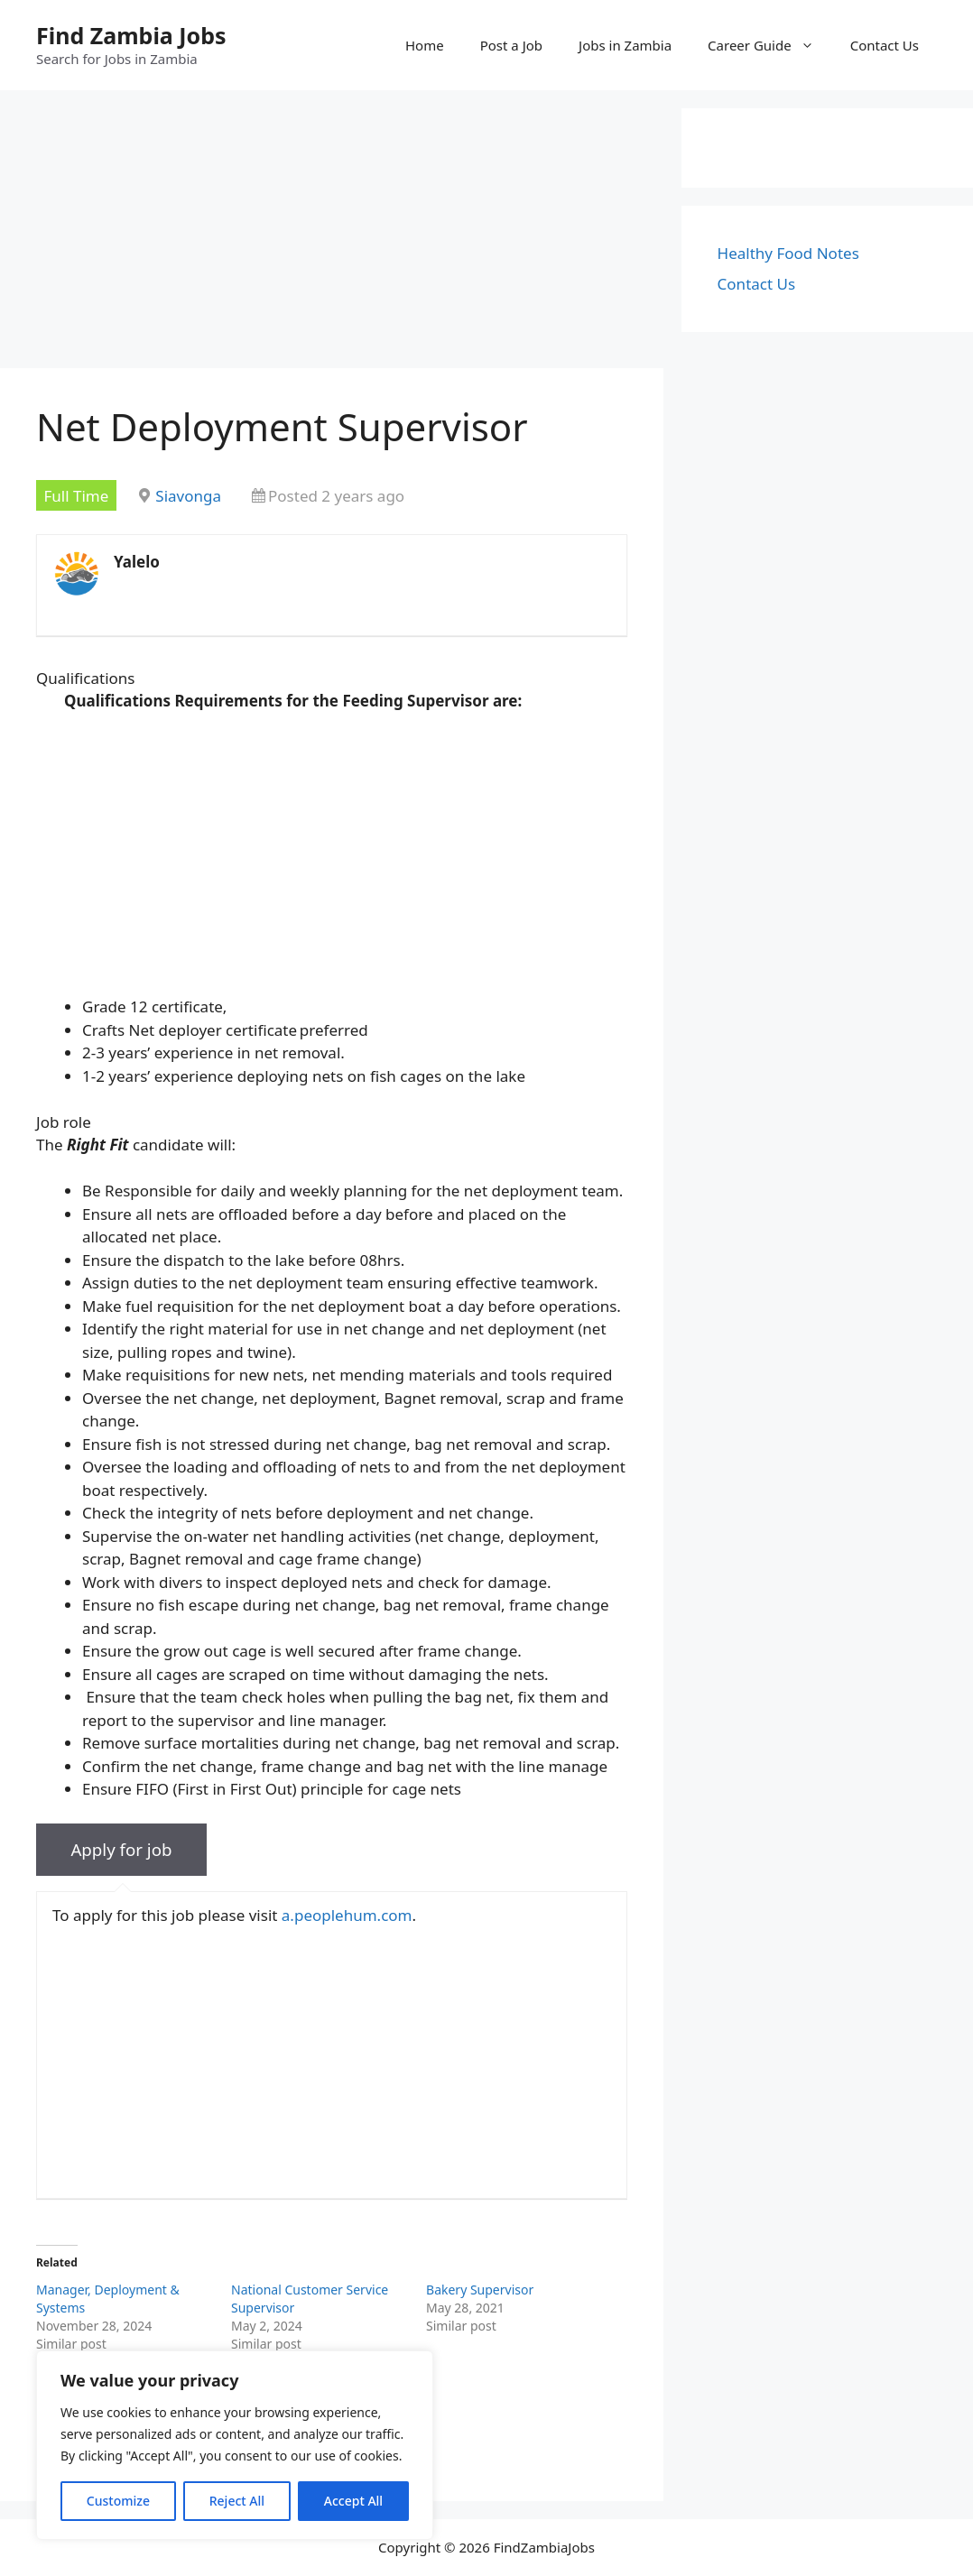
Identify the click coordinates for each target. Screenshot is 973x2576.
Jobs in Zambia (625, 45)
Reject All (236, 2500)
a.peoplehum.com (347, 1915)
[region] (234, 2445)
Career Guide (770, 45)
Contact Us (884, 45)
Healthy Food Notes (788, 253)
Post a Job (511, 45)
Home (424, 45)
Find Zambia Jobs (131, 35)
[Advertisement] (331, 234)
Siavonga (188, 495)
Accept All (353, 2500)
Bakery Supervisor (479, 2289)
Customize (118, 2500)
